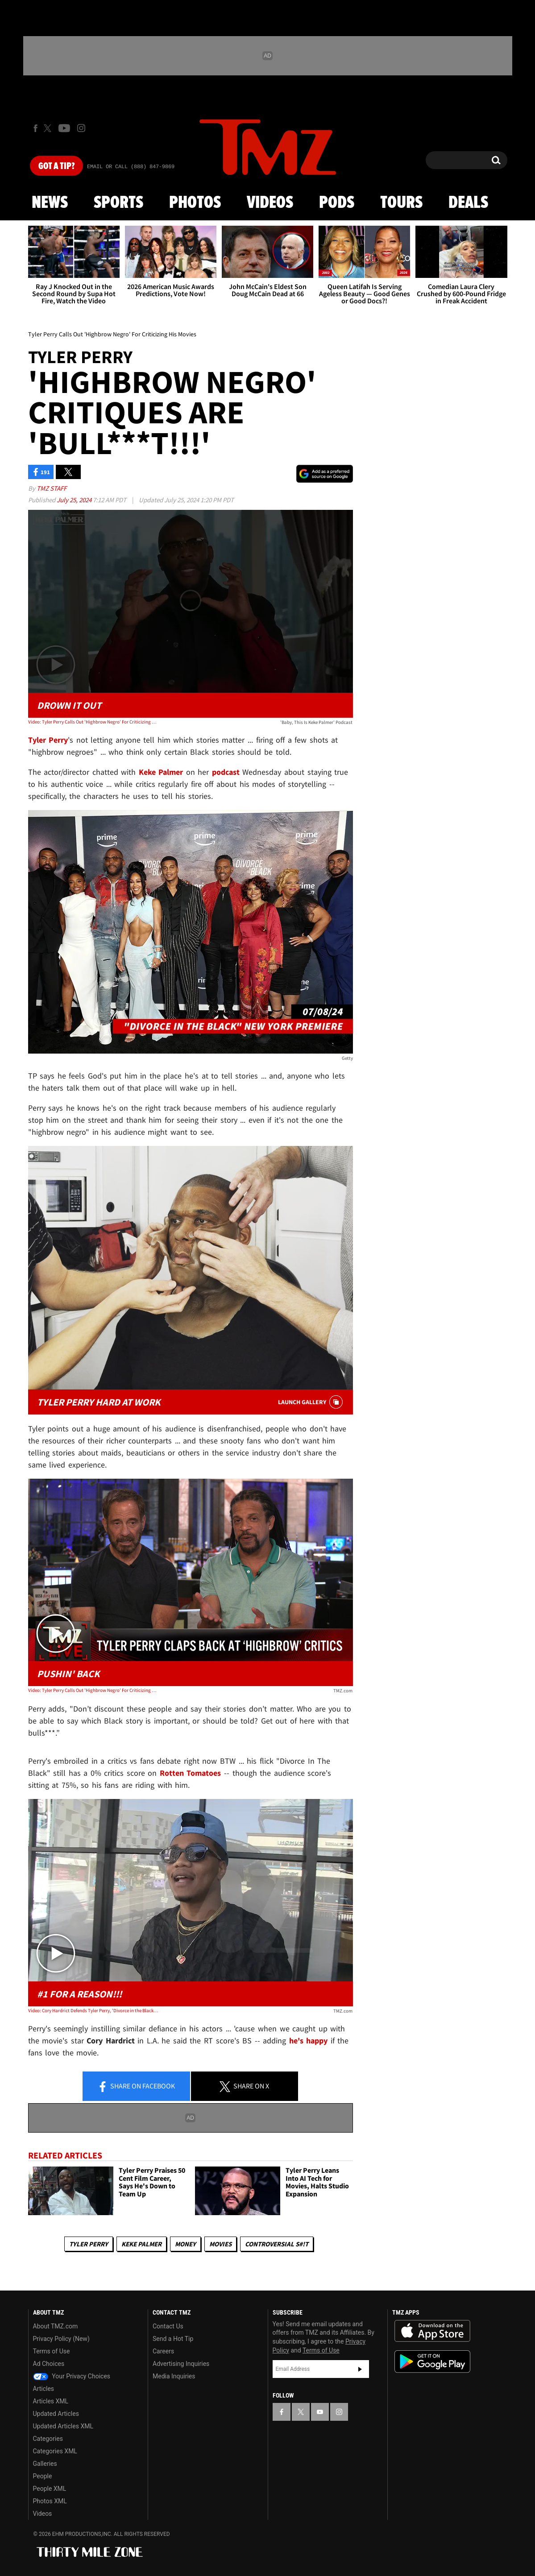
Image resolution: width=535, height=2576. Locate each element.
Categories (48, 2438)
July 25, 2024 (75, 500)
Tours (401, 203)
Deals (468, 203)
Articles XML (51, 2401)
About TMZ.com (55, 2326)
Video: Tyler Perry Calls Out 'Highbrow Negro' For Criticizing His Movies (93, 722)
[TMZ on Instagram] (81, 128)
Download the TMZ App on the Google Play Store (432, 2361)
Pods (336, 203)
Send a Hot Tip (173, 2338)
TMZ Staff (51, 488)
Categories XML (55, 2451)
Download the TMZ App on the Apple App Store (432, 2331)
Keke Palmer (141, 2244)
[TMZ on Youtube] (64, 128)
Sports (118, 203)
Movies (220, 2244)
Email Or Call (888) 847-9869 (130, 167)
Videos (270, 203)
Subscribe (360, 2369)
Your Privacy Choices (72, 2376)
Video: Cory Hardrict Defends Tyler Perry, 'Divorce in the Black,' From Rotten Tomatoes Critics (93, 2010)
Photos (195, 203)
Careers (163, 2351)
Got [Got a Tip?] (56, 166)
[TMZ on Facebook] (35, 128)
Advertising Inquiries (181, 2363)
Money (185, 2244)
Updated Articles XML (63, 2426)
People (42, 2476)
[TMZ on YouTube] (320, 2412)
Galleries (45, 2463)
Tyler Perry (88, 2244)
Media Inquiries (174, 2376)
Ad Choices (49, 2363)
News (50, 203)
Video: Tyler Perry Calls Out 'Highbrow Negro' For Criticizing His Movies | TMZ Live (93, 1690)
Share (136, 2086)
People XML (49, 2488)
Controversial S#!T (276, 2244)
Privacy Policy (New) (61, 2338)
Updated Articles (56, 2413)
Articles (43, 2388)
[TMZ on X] (49, 128)
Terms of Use (51, 2351)
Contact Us (168, 2326)
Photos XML (50, 2501)
